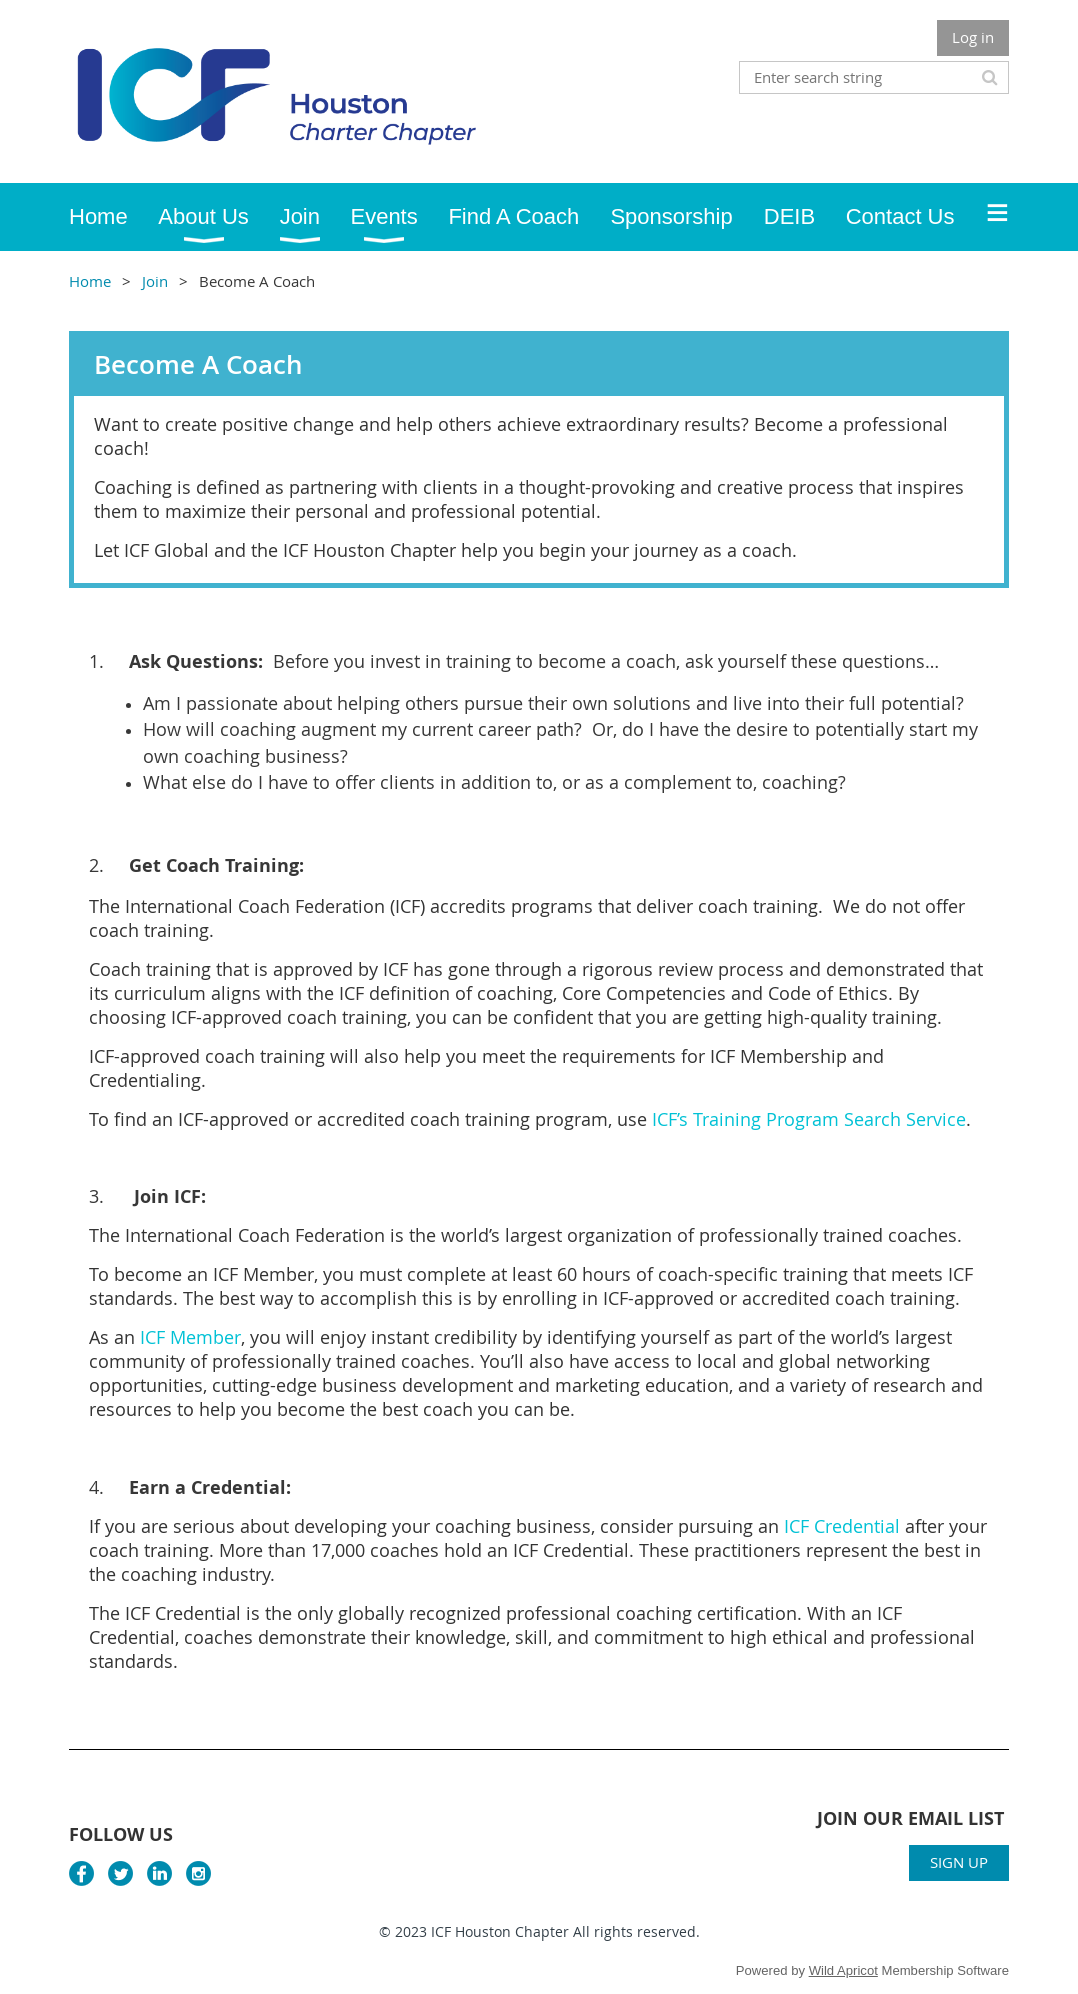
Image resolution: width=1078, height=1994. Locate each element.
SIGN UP (959, 1862)
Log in (973, 37)
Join (155, 281)
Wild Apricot (843, 1970)
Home (90, 281)
